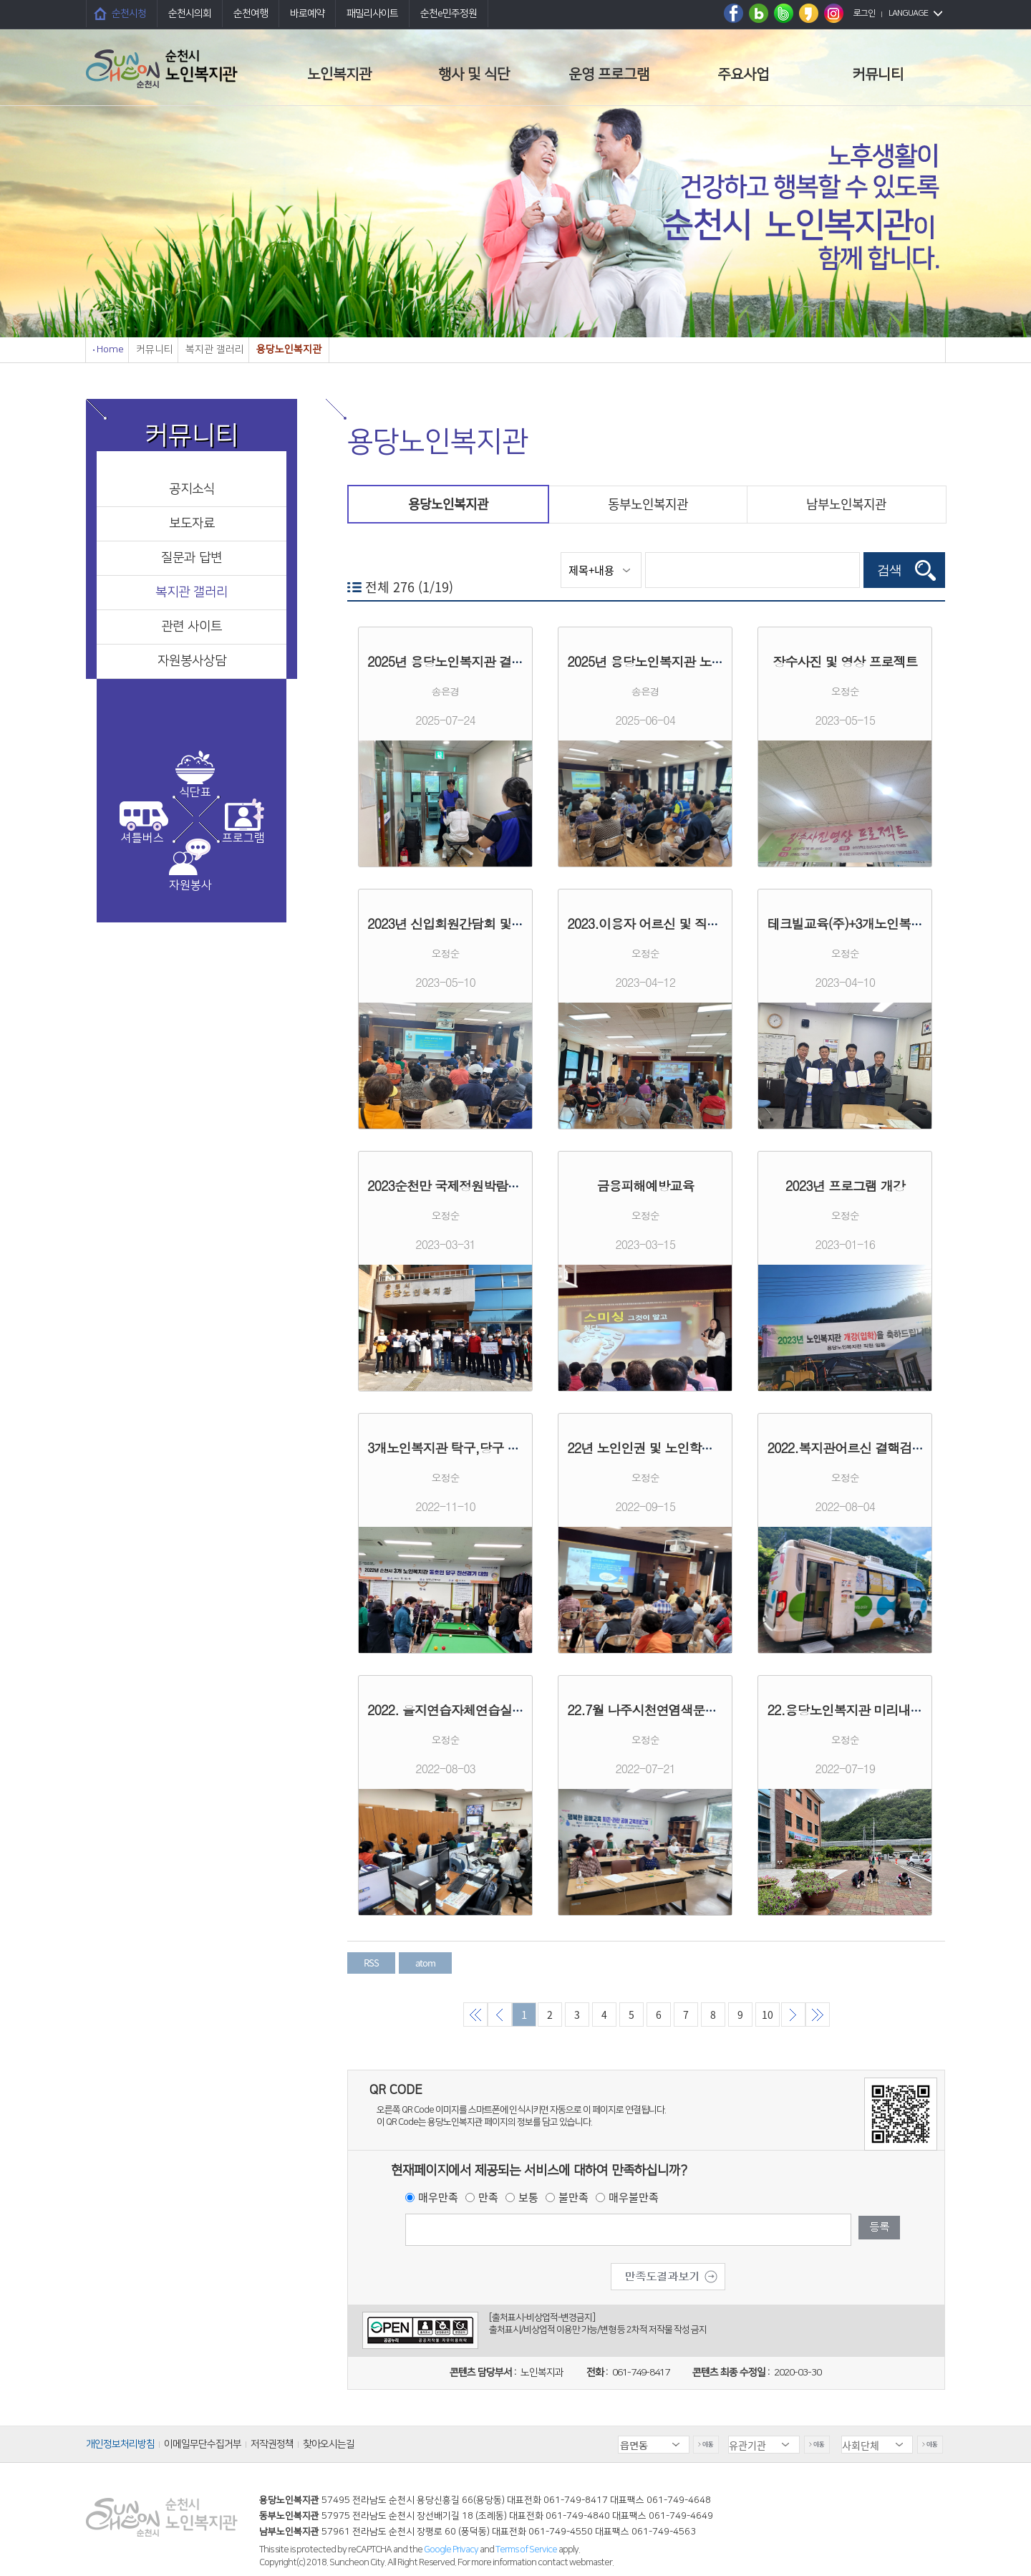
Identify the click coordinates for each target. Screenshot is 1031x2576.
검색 (889, 570)
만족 (488, 2197)
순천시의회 (189, 13)
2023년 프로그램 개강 (845, 1186)
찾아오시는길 (328, 2444)
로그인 (864, 13)
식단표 (195, 792)
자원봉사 (190, 885)
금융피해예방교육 (645, 1186)
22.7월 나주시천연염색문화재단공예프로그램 (690, 1710)
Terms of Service (526, 2549)
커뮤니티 (878, 74)
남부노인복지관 (846, 503)
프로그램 (243, 837)
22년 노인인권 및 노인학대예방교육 (664, 1448)
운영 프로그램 (608, 74)
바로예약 (307, 13)
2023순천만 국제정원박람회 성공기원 (469, 1186)
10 (767, 2014)
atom (425, 1962)
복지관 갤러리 (191, 592)
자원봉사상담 (192, 661)
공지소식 (192, 489)
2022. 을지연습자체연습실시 (445, 1710)
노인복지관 (339, 74)
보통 (528, 2197)
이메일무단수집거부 (202, 2444)
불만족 (573, 2197)
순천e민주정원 (448, 13)
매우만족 (438, 2197)
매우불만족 (634, 2197)
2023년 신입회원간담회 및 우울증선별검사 (483, 923)
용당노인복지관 (448, 503)
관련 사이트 (191, 626)
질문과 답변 (191, 558)
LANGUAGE (908, 13)
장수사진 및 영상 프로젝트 (845, 661)
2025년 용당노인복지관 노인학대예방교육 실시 (695, 661)
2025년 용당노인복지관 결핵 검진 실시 (473, 661)
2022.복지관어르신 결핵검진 (845, 1448)
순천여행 (250, 13)
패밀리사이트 (372, 13)
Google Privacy (452, 2549)
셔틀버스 (142, 837)
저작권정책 (272, 2444)
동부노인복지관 (648, 503)
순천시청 (129, 13)
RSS (371, 1962)
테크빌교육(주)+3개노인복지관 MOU (866, 923)
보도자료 (192, 523)
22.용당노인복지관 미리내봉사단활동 (869, 1710)
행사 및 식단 (474, 74)
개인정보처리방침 (120, 2444)
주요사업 (743, 74)
